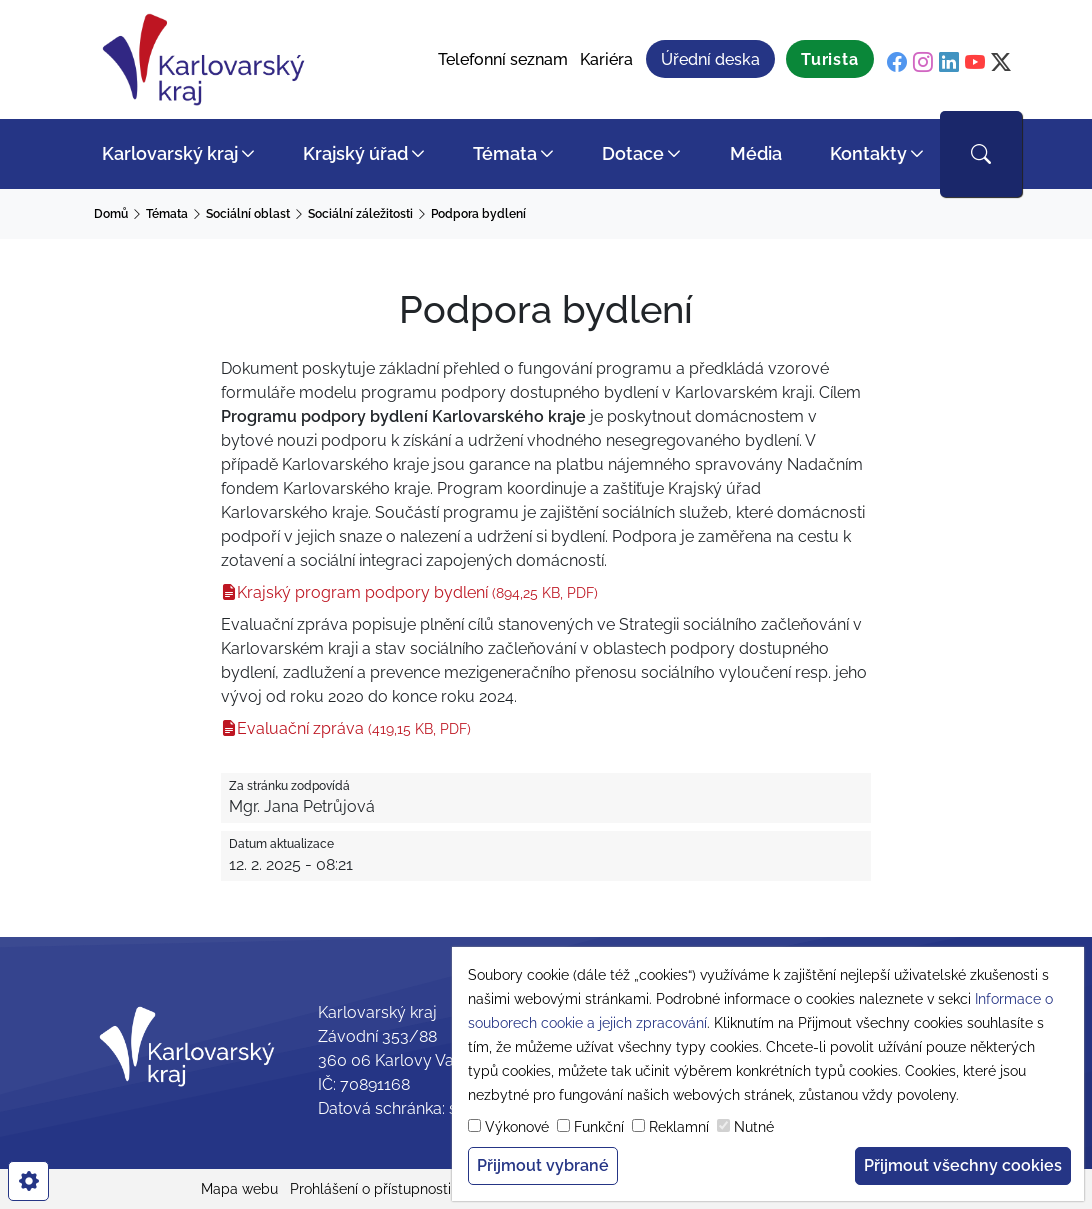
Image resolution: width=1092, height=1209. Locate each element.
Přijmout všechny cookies (963, 1165)
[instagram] (923, 62)
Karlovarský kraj (170, 153)
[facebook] (897, 62)
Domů (111, 214)
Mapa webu (239, 1189)
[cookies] (28, 1181)
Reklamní (679, 1127)
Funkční (599, 1127)
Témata (505, 153)
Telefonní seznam (503, 59)
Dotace (633, 153)
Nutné (754, 1127)
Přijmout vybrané (543, 1165)
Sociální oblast (248, 214)
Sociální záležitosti (360, 214)
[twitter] (1001, 62)
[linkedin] (949, 62)
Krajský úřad (355, 153)
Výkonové (517, 1127)
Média (756, 153)
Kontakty (868, 153)
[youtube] (975, 62)
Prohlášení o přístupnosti (370, 1189)
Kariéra (606, 59)
